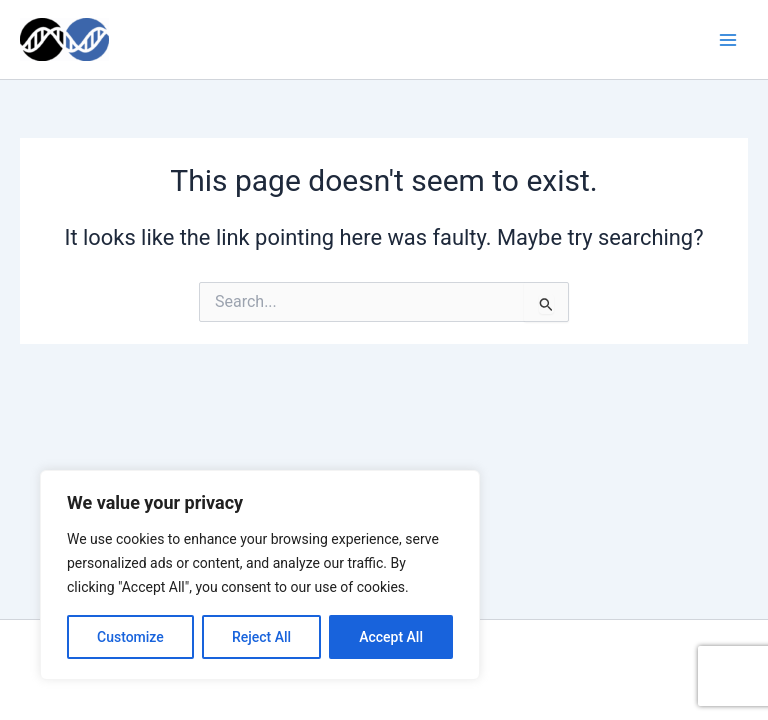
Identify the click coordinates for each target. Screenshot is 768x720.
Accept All (391, 637)
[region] (260, 575)
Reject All (261, 637)
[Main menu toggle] (728, 39)
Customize (130, 637)
